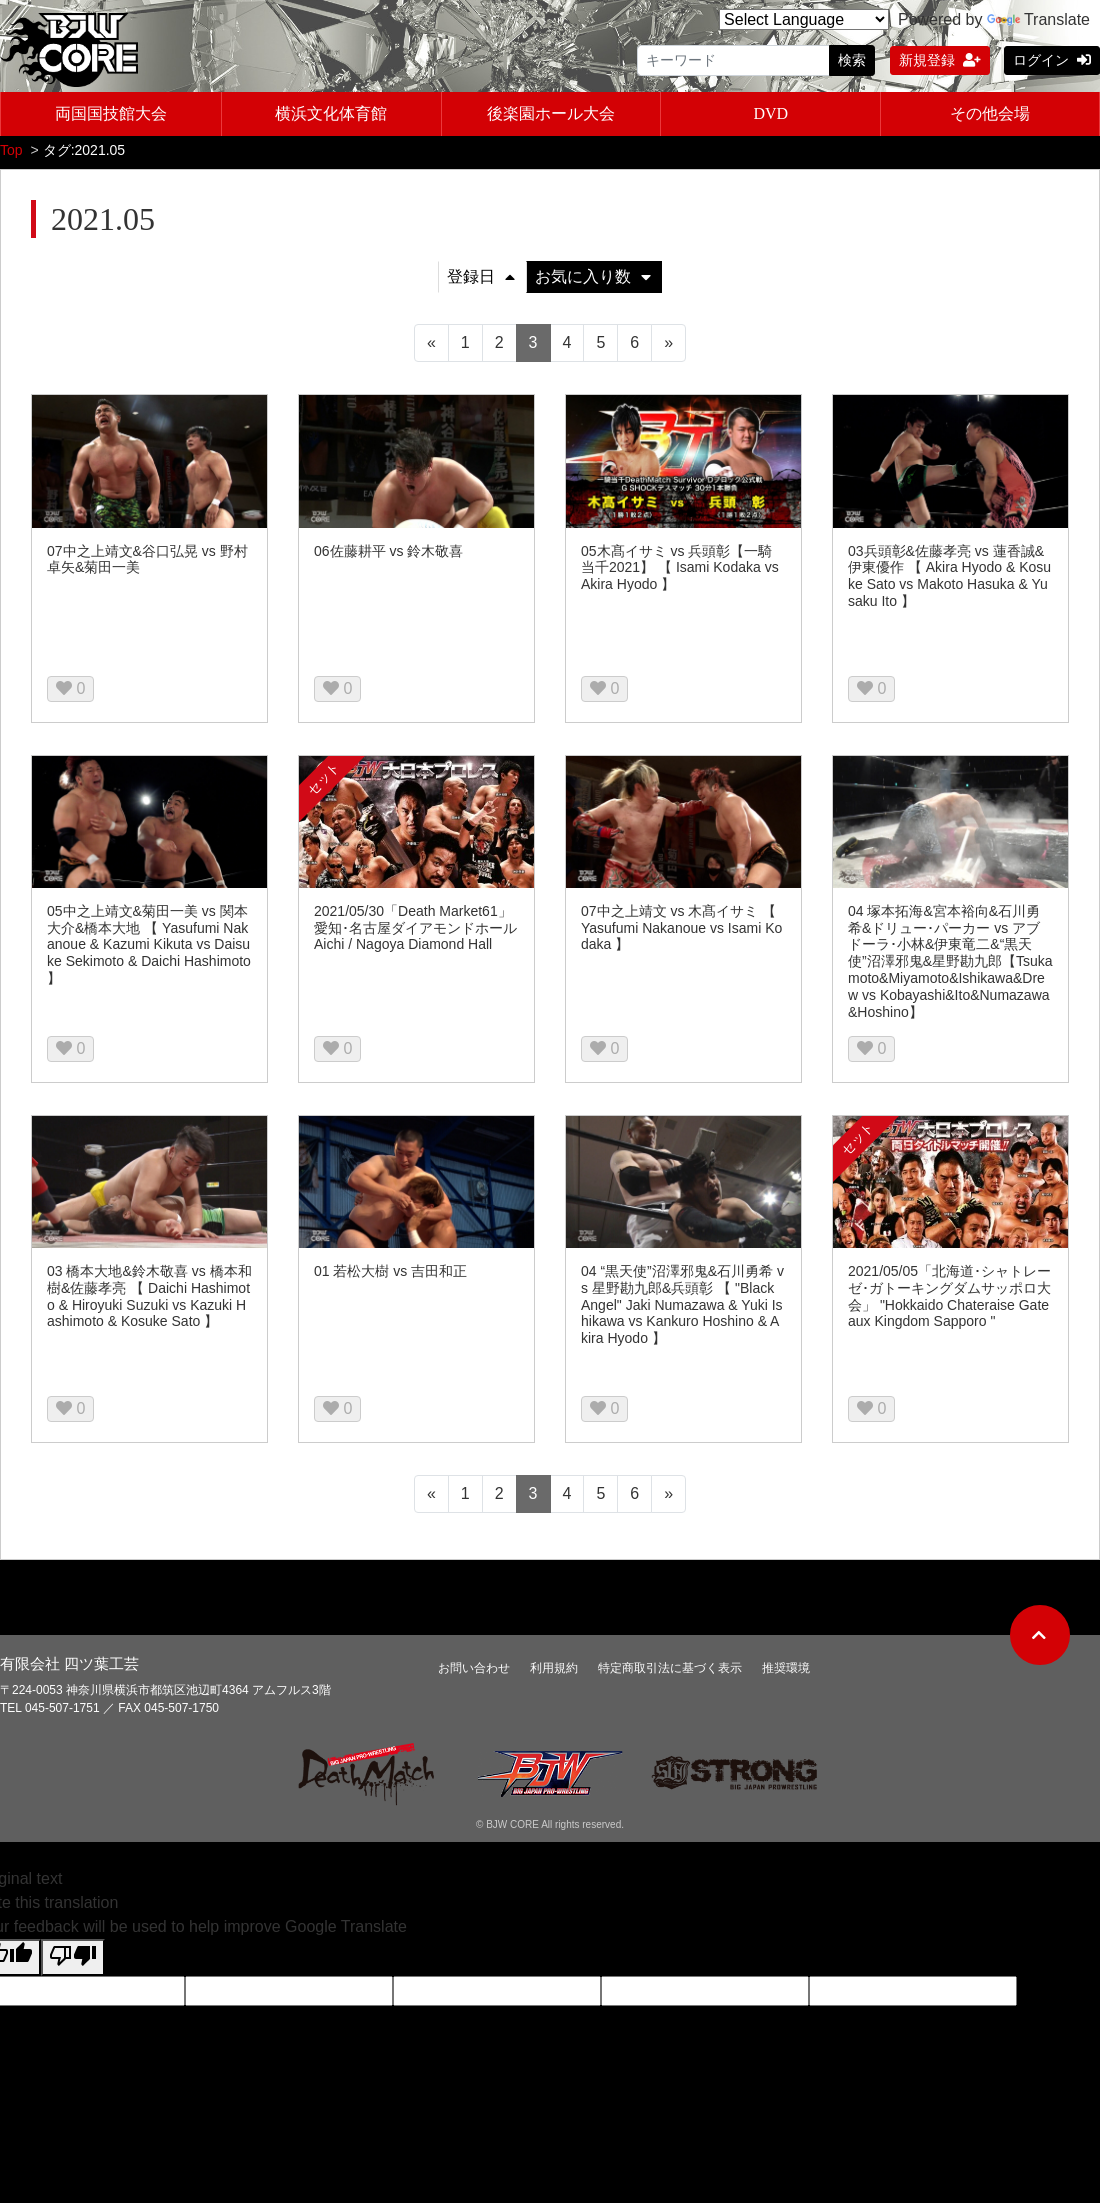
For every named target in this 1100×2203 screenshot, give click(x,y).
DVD (770, 113)
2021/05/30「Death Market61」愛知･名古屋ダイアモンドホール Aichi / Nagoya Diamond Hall (415, 932)
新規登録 (940, 60)
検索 (852, 60)
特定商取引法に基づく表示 (670, 1672)
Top (11, 154)
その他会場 (990, 113)
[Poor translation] (73, 1961)
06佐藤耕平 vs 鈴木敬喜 (388, 555)
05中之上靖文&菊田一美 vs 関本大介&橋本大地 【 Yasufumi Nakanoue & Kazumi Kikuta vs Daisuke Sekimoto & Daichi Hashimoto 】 (149, 948)
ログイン (1052, 60)
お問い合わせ (474, 1672)
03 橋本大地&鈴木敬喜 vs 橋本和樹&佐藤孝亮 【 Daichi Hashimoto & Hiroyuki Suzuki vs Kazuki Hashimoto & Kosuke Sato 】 (149, 1300)
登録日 (481, 280)
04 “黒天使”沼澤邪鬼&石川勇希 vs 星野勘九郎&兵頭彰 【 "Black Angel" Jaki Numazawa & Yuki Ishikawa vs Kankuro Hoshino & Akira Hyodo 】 (682, 1308)
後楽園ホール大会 (551, 113)
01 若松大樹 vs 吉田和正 (390, 1275)
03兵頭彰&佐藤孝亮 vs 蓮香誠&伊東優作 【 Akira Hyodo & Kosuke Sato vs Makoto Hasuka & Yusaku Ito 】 (949, 580)
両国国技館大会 (111, 113)
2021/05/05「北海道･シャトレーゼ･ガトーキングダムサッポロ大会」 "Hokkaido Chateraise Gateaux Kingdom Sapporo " (949, 1300)
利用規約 (554, 1672)
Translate (1038, 19)
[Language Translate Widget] (804, 19)
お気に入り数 (593, 280)
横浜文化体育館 (331, 113)
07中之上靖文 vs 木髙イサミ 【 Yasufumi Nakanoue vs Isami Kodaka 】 (681, 932)
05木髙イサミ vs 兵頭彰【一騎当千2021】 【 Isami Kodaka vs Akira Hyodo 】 (680, 572)
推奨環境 (786, 1672)
